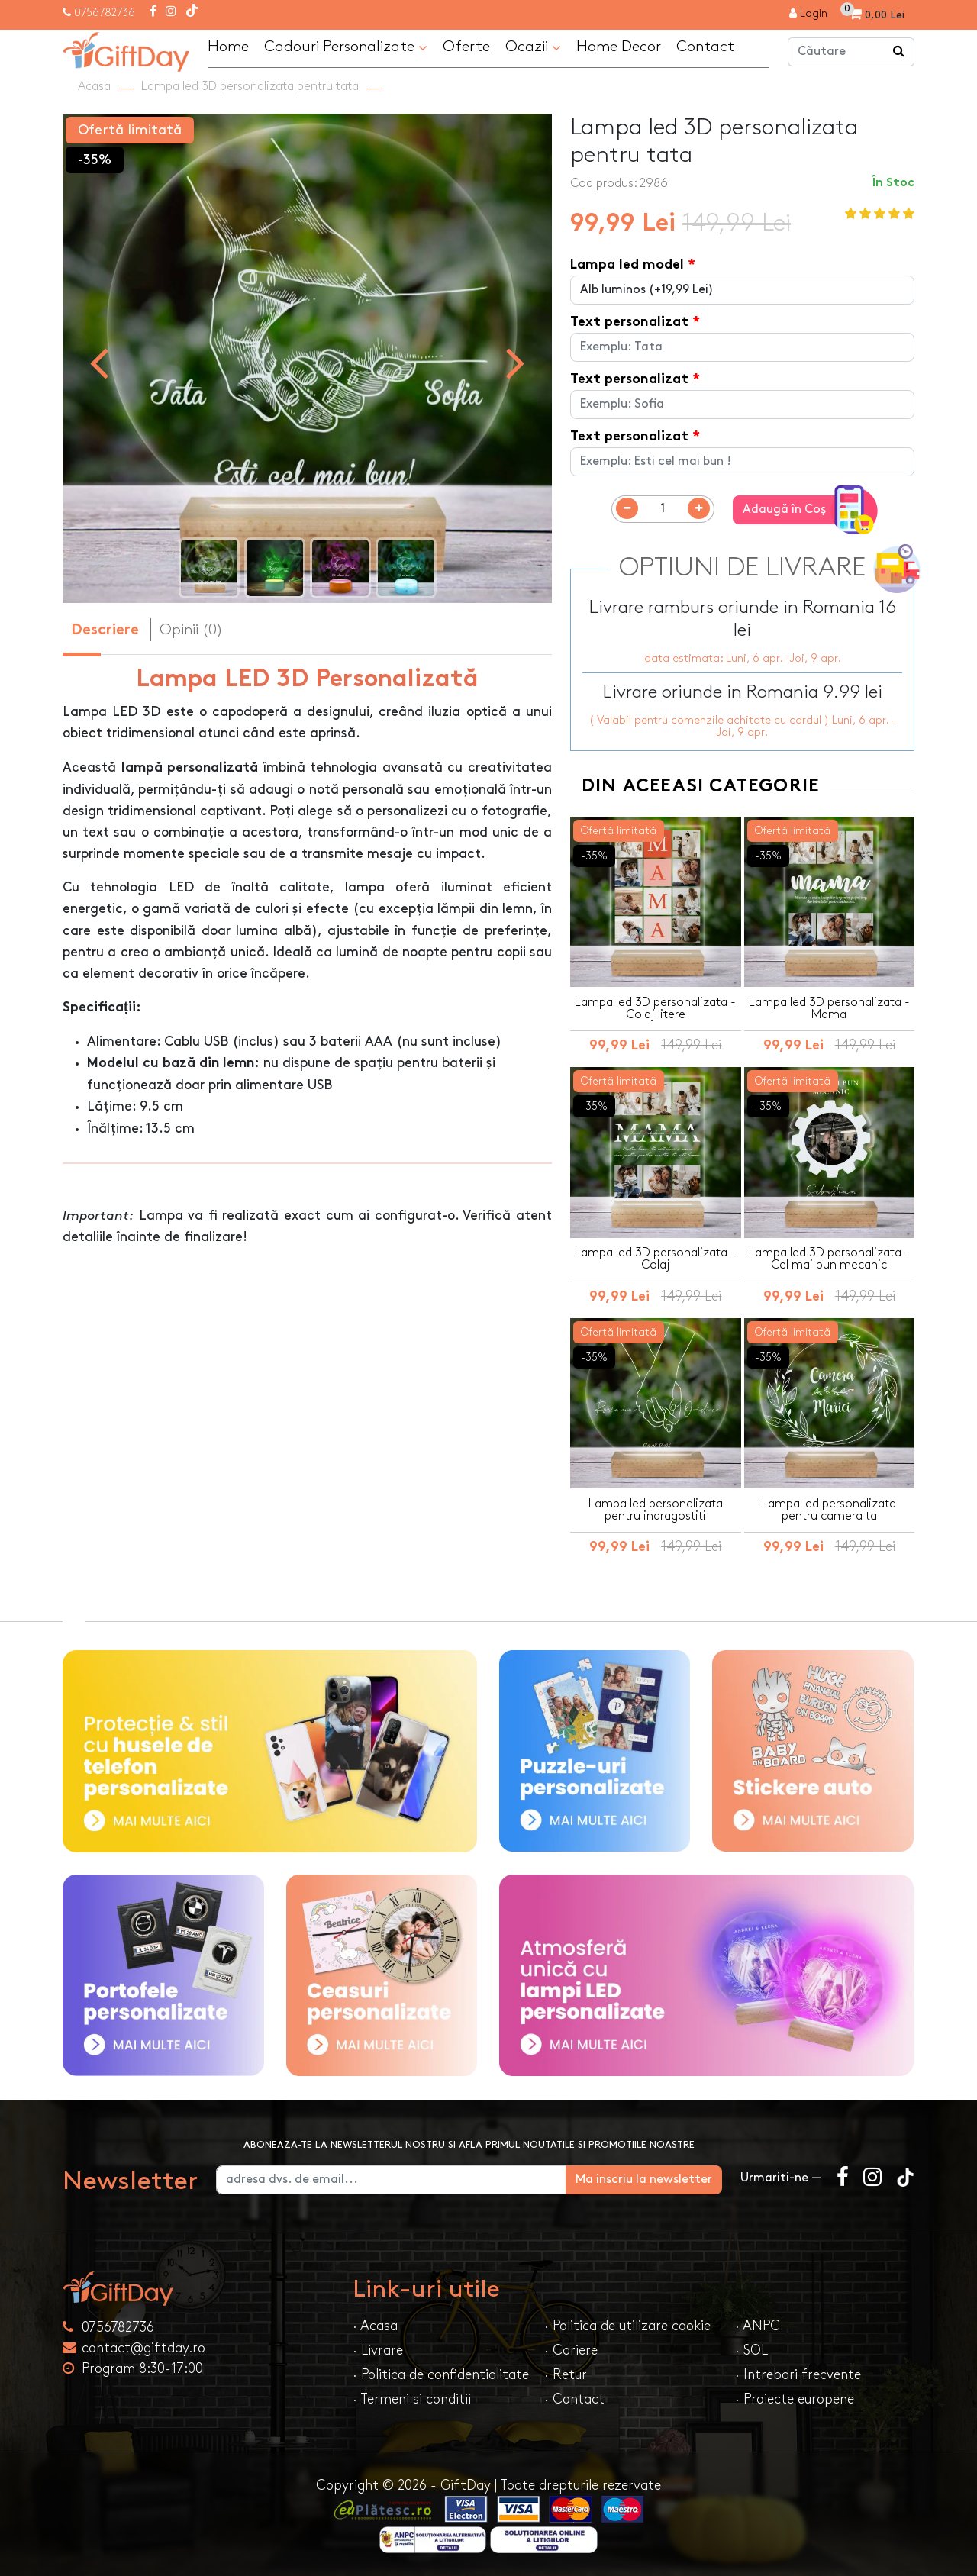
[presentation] (98, 361)
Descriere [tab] (105, 631)
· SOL (751, 2350)
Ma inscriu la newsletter (644, 2179)
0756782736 (104, 13)
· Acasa (375, 2326)
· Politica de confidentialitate (441, 2374)
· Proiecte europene (794, 2399)
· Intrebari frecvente (798, 2374)
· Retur (565, 2374)
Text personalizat (629, 322)
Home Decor (618, 46)
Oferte (466, 46)
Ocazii (533, 47)
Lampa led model (627, 265)
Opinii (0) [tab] (191, 630)
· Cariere (571, 2350)
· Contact (574, 2399)
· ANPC (757, 2326)
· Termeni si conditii (412, 2399)
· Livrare (378, 2350)
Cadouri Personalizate (345, 47)
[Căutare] (899, 51)
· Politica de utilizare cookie (627, 2326)
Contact (705, 46)
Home (228, 46)
